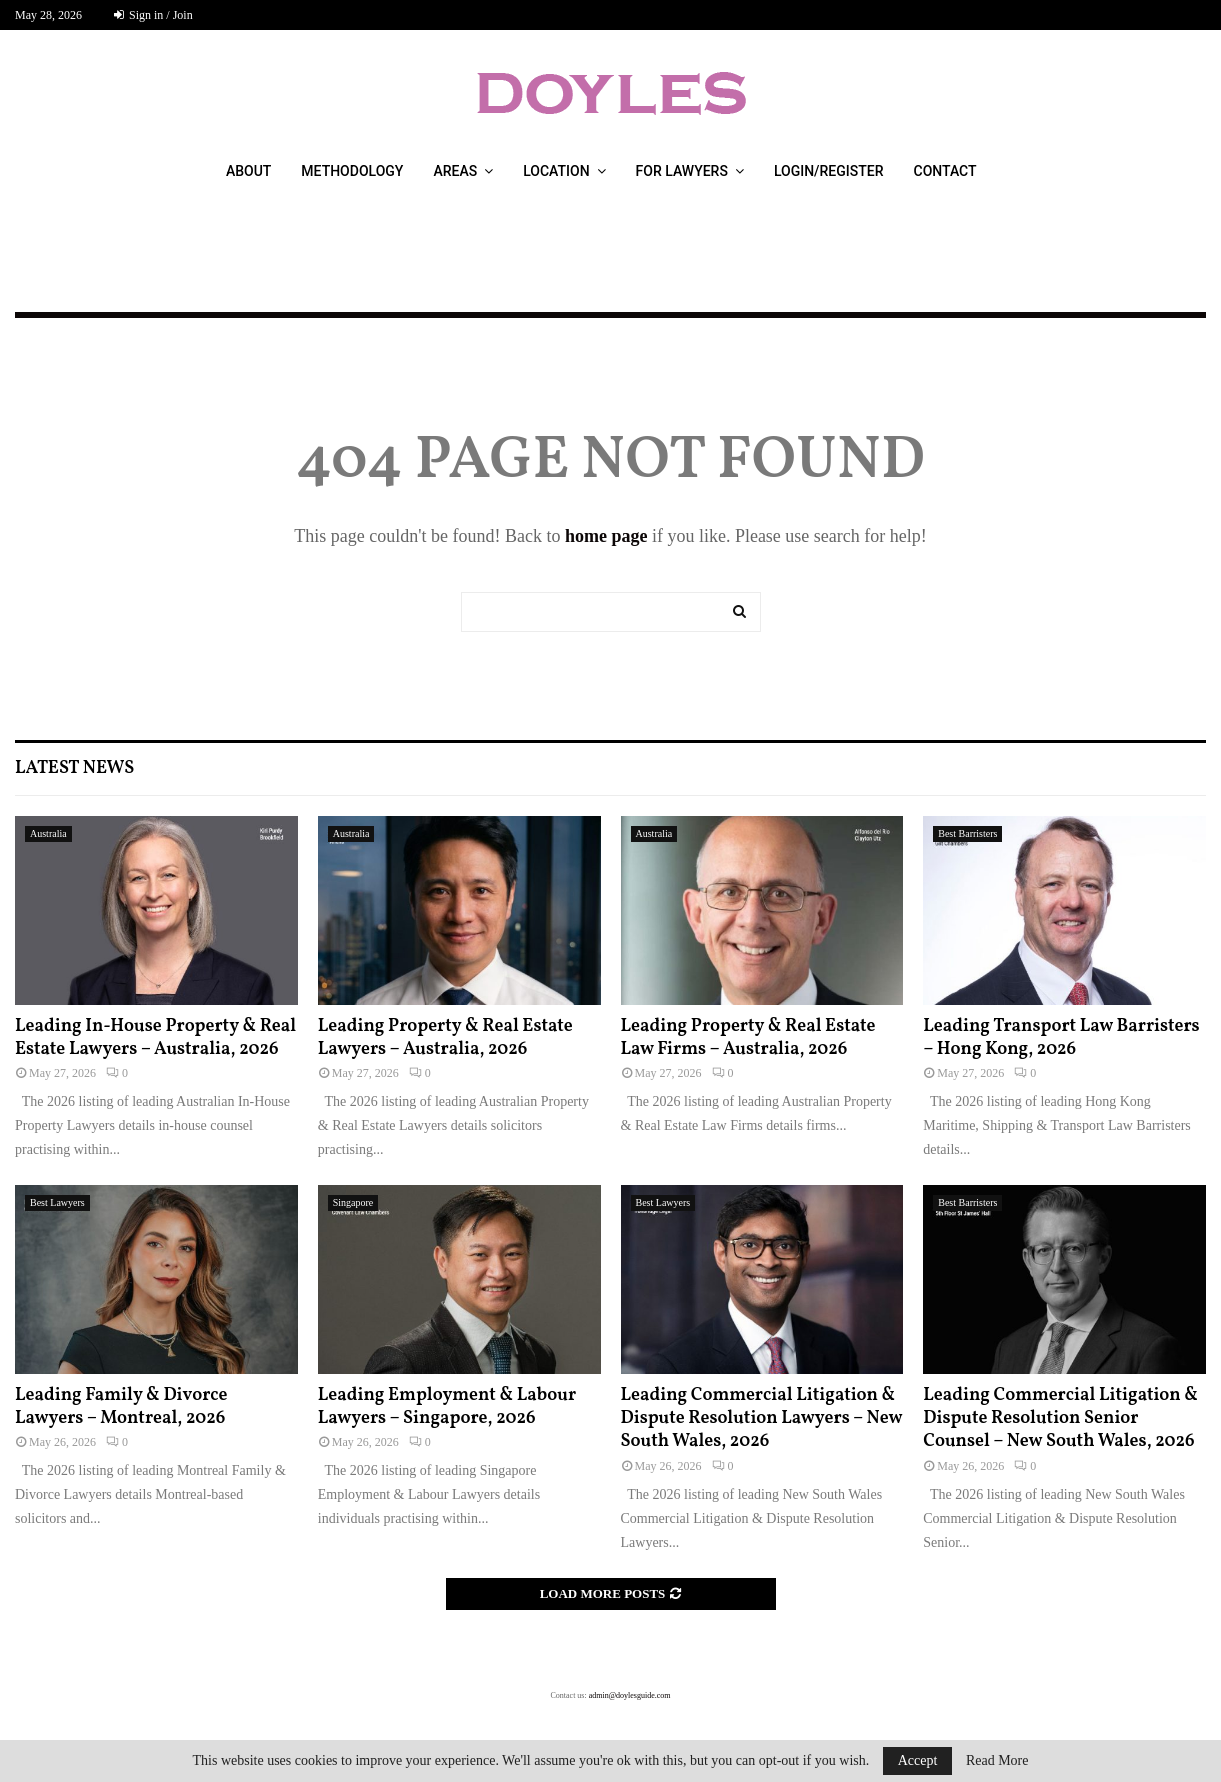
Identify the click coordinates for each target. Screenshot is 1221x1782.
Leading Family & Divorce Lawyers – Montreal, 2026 (121, 1407)
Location (556, 171)
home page (606, 536)
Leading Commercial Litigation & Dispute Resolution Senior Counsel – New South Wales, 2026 (1060, 1419)
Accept (918, 1760)
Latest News (74, 768)
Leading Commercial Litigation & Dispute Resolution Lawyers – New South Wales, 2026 (762, 1419)
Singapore (353, 1202)
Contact (945, 171)
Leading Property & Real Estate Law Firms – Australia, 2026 (748, 1038)
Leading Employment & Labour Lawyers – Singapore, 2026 (447, 1407)
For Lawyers (682, 171)
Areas (455, 171)
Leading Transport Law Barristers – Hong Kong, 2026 (1061, 1038)
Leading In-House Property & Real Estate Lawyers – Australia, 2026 (155, 1038)
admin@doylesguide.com (630, 1695)
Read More (997, 1761)
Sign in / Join (153, 15)
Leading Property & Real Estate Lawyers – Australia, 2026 (445, 1038)
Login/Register (829, 171)
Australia (48, 833)
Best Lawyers (57, 1202)
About (248, 171)
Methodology (352, 171)
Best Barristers (967, 833)
